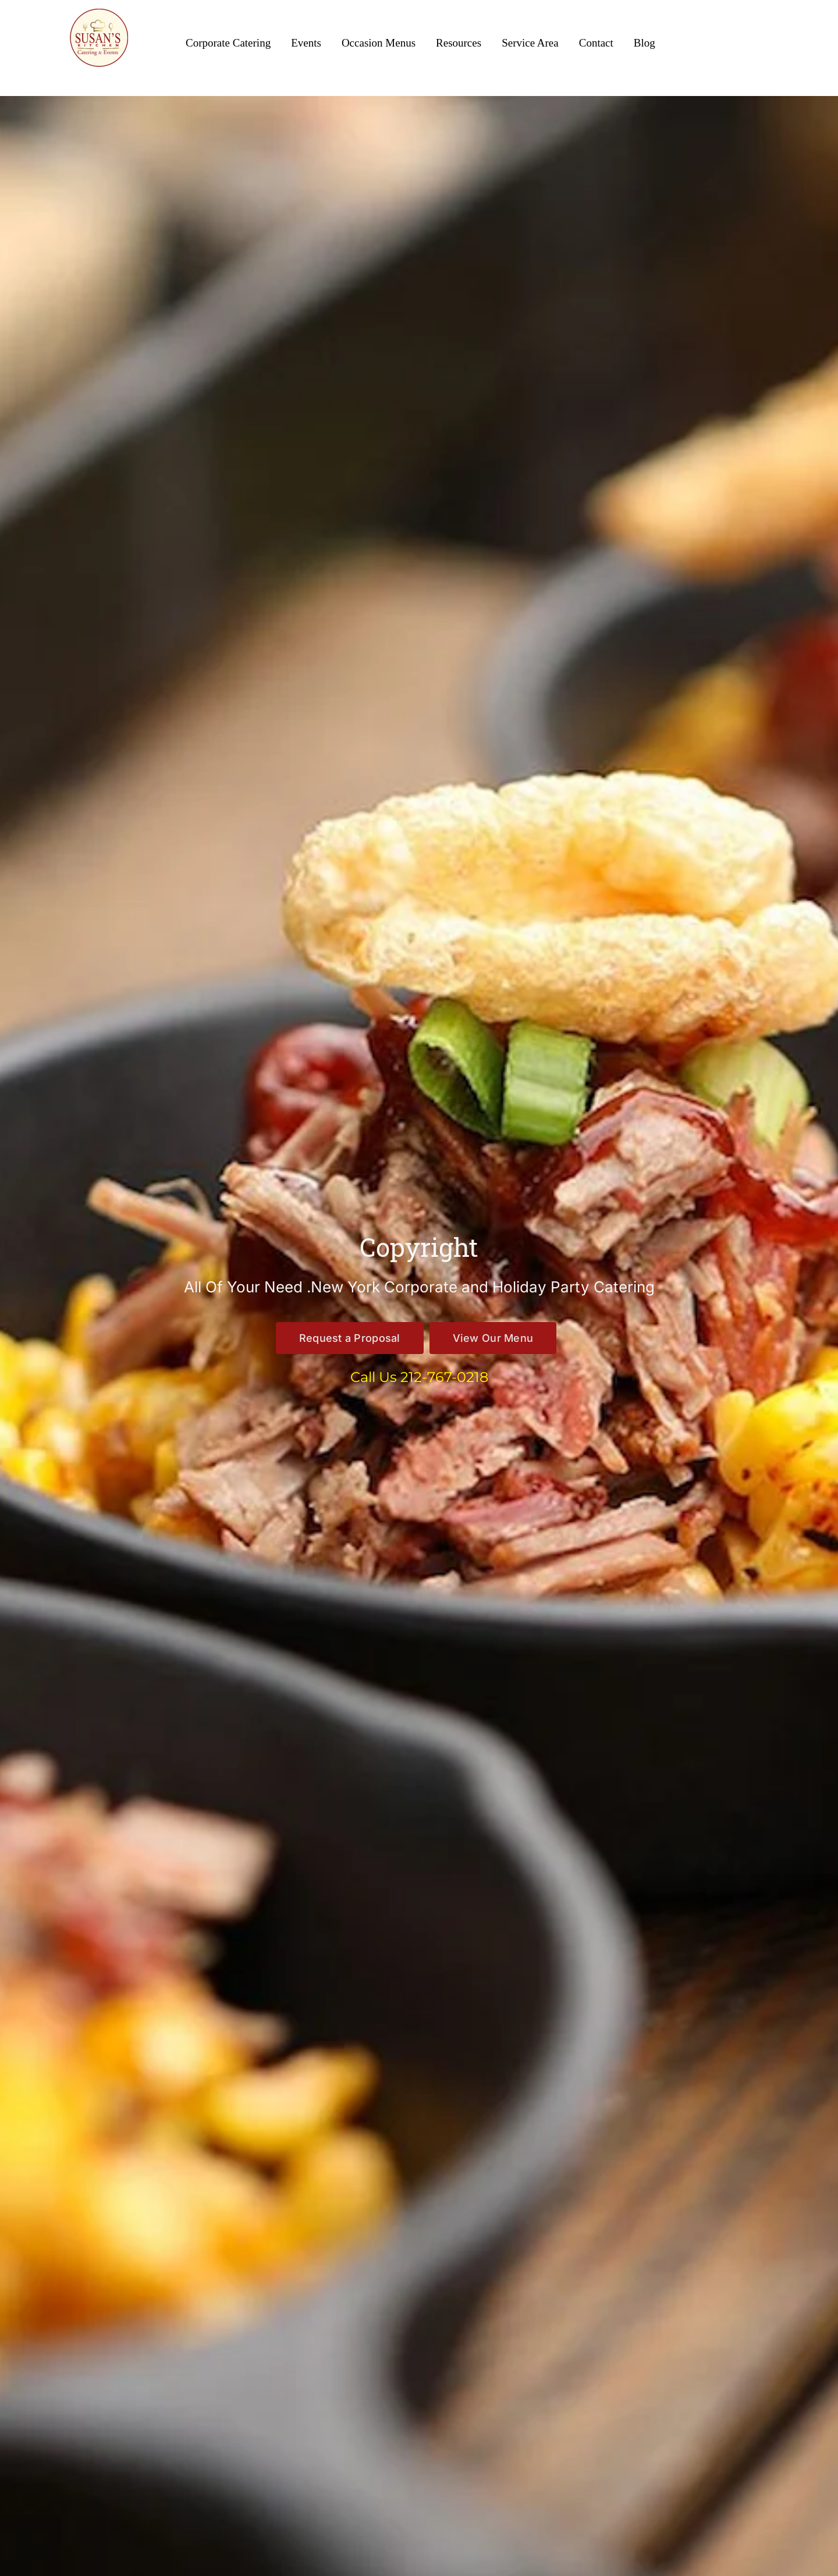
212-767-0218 (444, 1377)
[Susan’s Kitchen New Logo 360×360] (99, 13)
